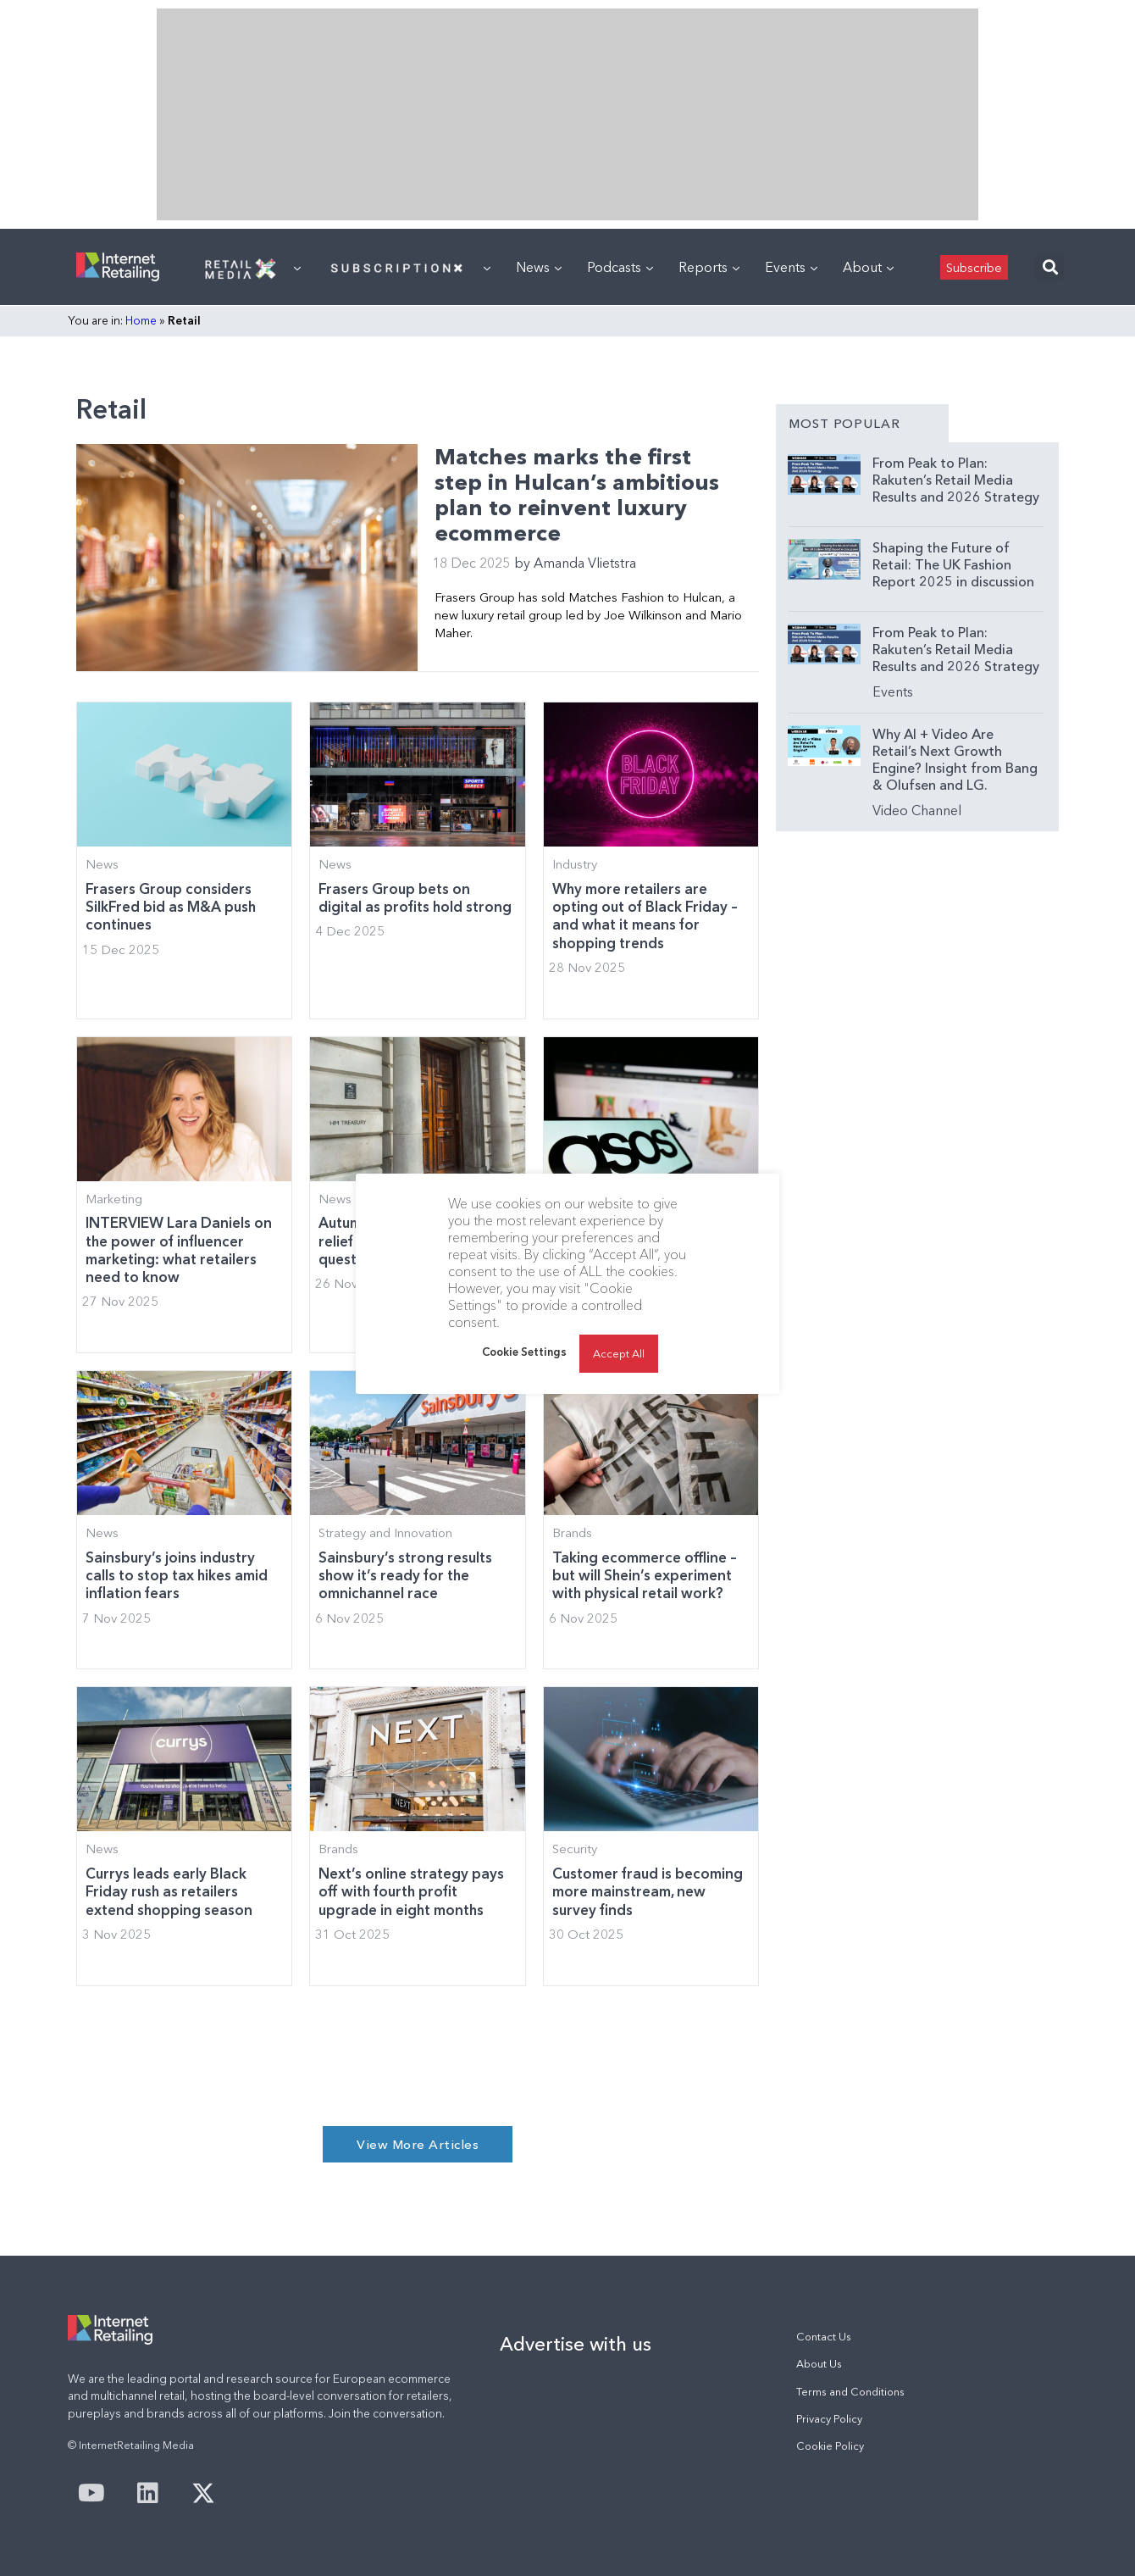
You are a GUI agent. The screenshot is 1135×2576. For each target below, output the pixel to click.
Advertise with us (575, 2344)
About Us (819, 2363)
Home (141, 320)
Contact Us (823, 2336)
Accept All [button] (619, 1353)
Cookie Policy (830, 2446)
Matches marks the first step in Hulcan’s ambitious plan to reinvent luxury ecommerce (577, 495)
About (868, 267)
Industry (574, 864)
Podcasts (620, 267)
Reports (708, 267)
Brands (572, 1533)
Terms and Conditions (850, 2391)
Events (791, 267)
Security (574, 1849)
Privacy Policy (829, 2418)
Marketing (114, 1199)
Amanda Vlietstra (575, 562)
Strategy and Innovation (385, 1533)
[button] (1050, 267)
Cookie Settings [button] (524, 1351)
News (539, 267)
